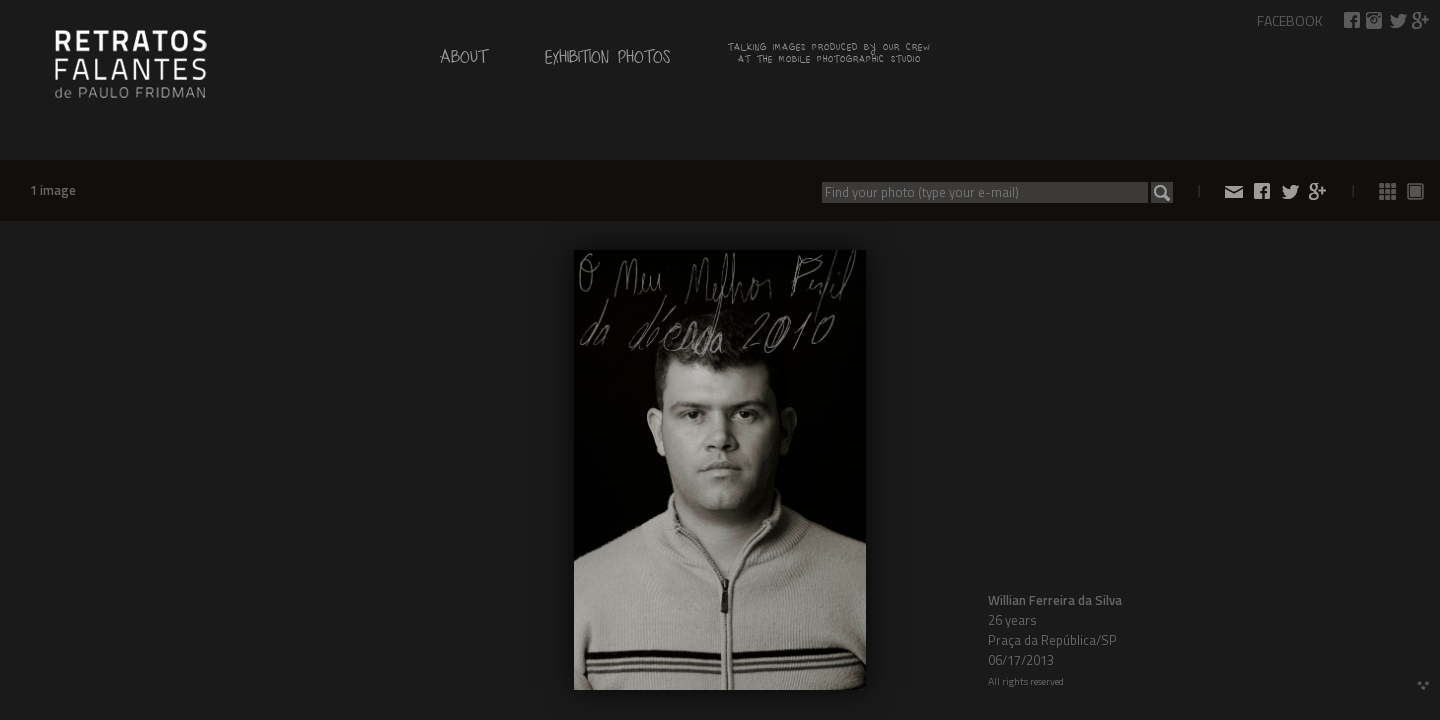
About (463, 61)
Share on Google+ (1421, 20)
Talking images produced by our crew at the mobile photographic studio (829, 56)
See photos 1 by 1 (1416, 191)
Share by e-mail (1234, 191)
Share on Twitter (1398, 20)
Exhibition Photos (607, 61)
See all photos (1388, 191)
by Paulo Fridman (130, 62)
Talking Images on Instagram (1375, 20)
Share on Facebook (1352, 20)
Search (1162, 192)
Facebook (1290, 20)
